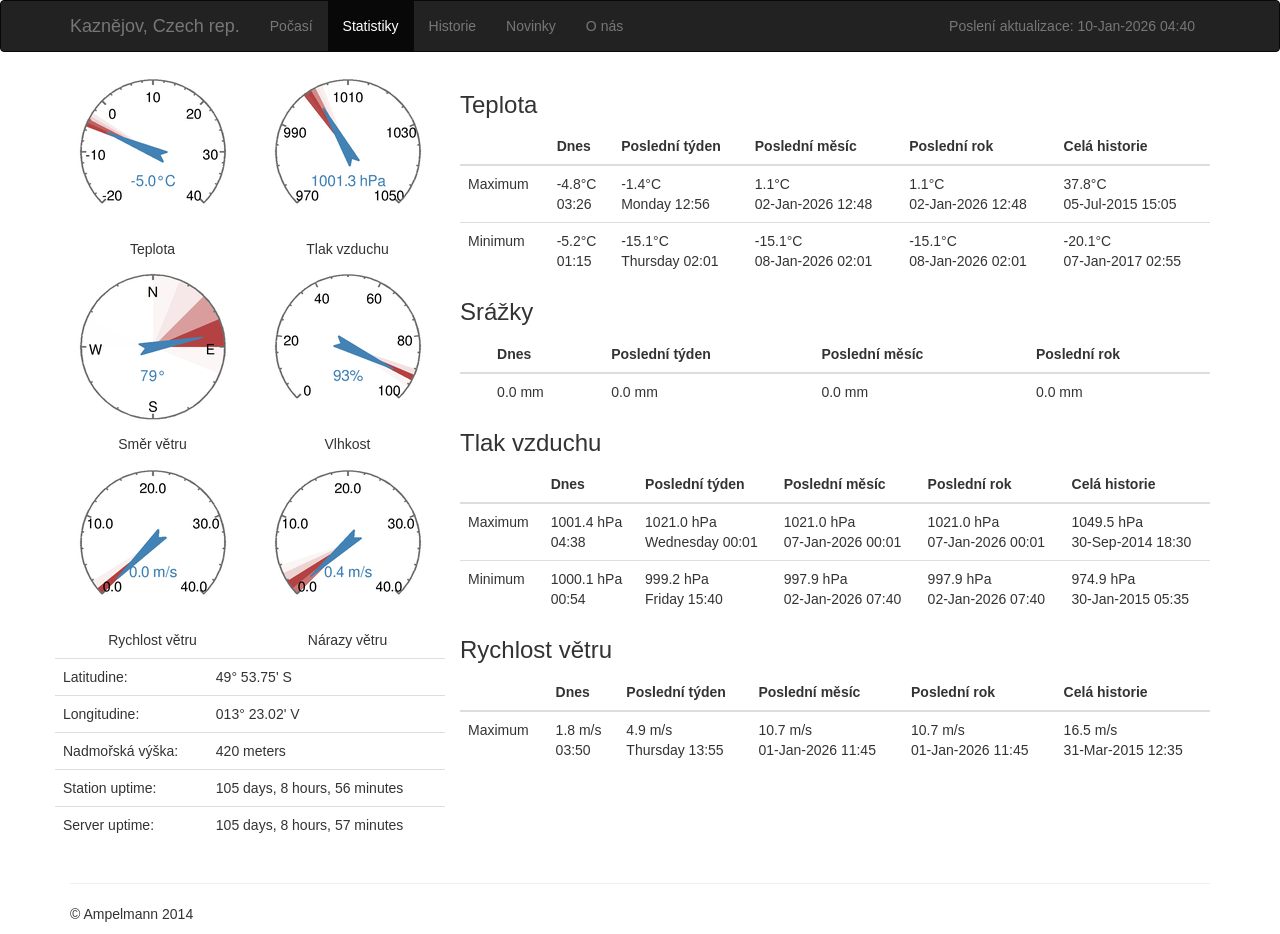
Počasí (291, 26)
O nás (604, 26)
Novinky (531, 26)
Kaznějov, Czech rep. (155, 26)
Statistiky (371, 26)
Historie (452, 26)
